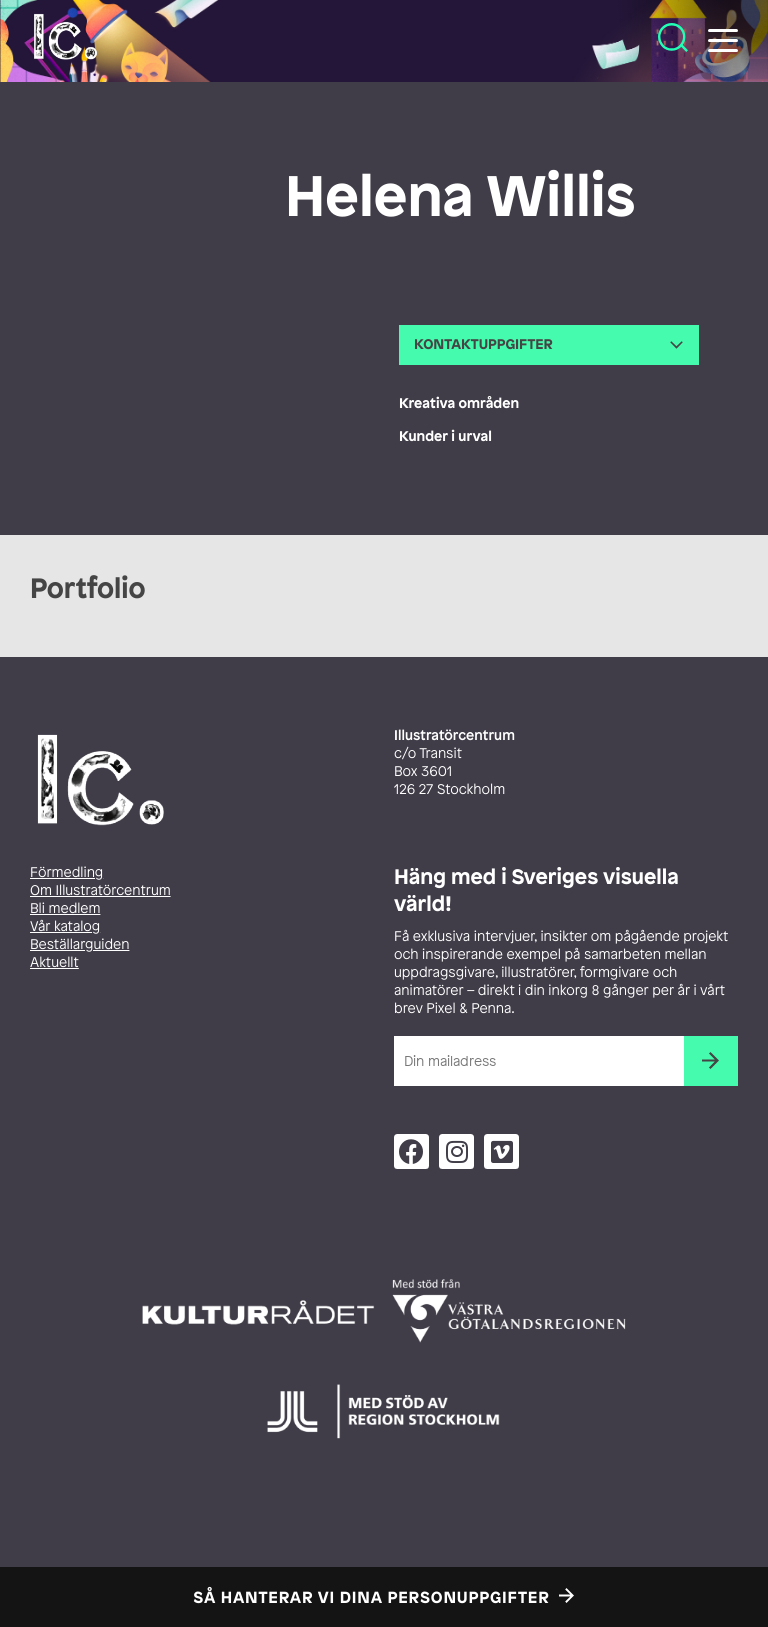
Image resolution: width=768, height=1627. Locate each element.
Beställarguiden (79, 944)
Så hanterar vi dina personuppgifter (372, 1597)
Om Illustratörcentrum (100, 890)
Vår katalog (65, 926)
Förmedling (66, 872)
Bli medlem (65, 908)
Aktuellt (54, 962)
